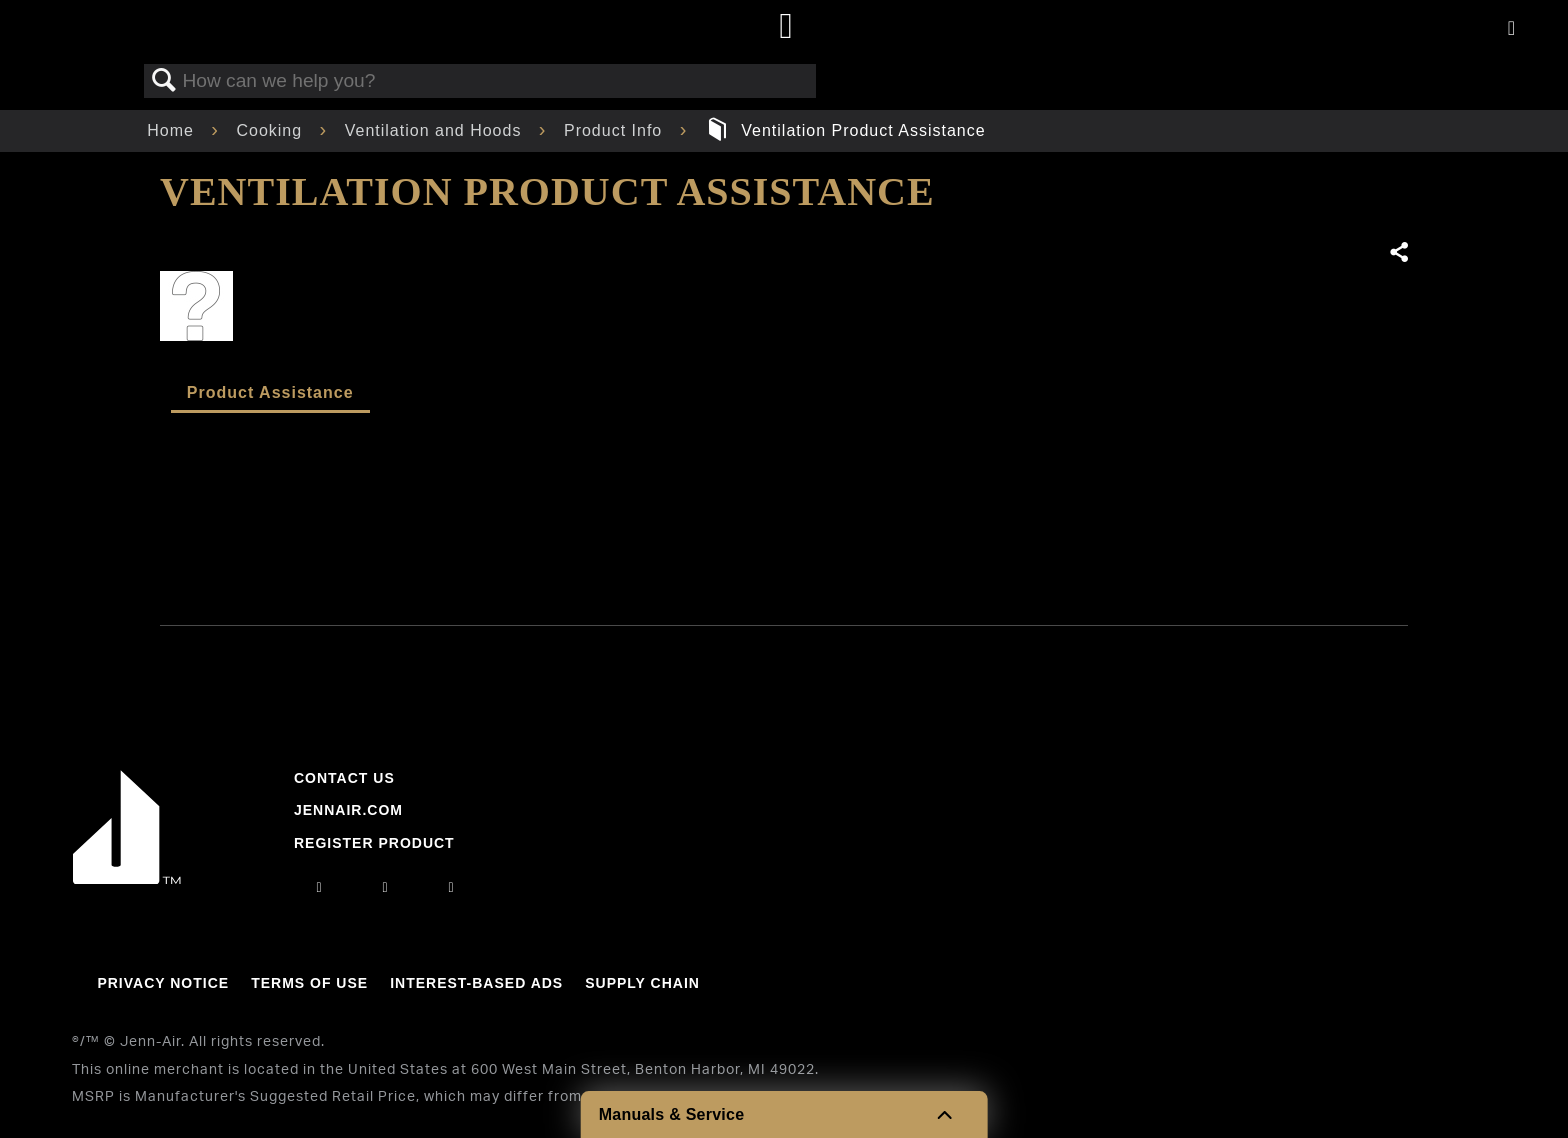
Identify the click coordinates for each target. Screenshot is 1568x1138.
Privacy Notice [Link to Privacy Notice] (163, 983)
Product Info (616, 130)
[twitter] (452, 887)
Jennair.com (348, 810)
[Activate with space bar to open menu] (1511, 29)
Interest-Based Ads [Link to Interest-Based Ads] (476, 983)
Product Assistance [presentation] (270, 392)
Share (1398, 253)
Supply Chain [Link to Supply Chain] (642, 983)
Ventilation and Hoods (436, 130)
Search (164, 81)
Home (173, 130)
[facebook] (385, 887)
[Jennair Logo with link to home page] (127, 879)
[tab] (270, 394)
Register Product (374, 843)
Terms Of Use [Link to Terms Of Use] (309, 983)
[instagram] (319, 887)
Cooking (271, 130)
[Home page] (786, 27)
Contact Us (344, 778)
